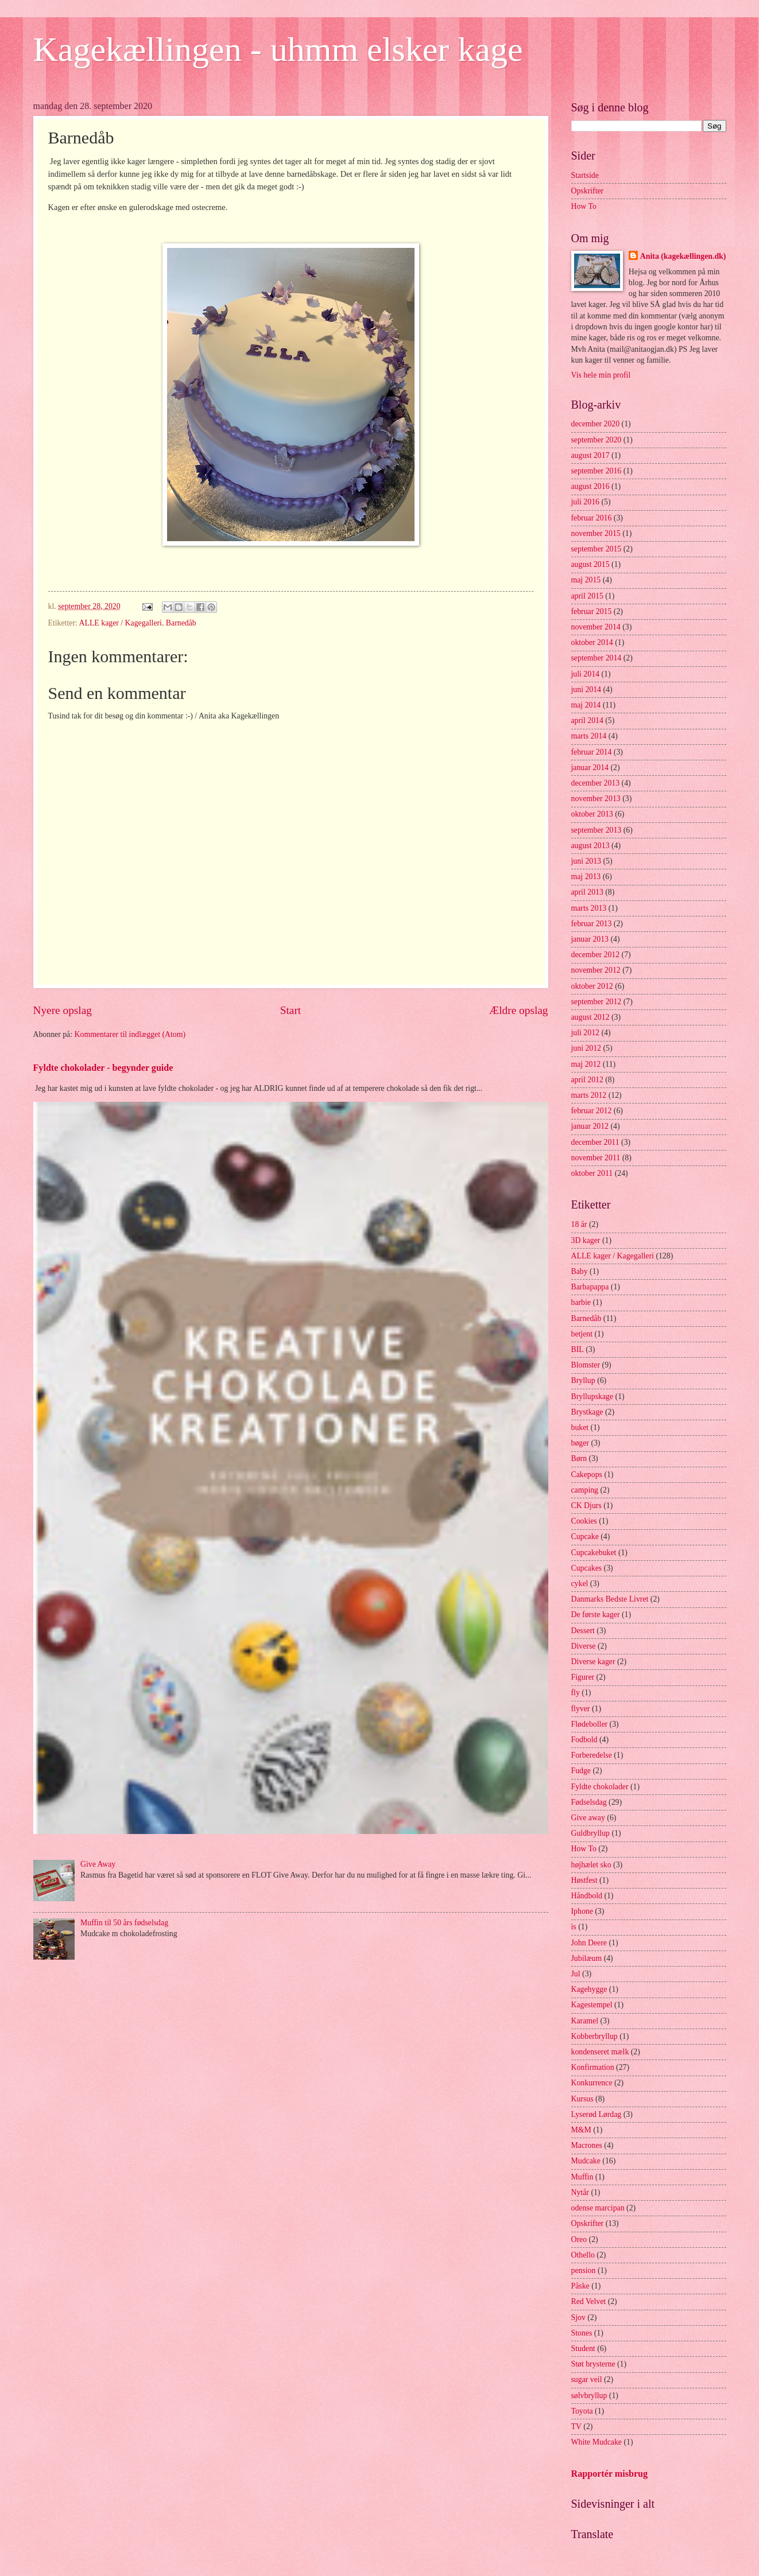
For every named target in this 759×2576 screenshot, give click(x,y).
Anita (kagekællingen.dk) (683, 256)
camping (585, 1490)
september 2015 (596, 549)
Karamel (585, 2020)
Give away (588, 1817)
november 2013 (596, 798)
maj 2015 (586, 580)
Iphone (582, 1911)
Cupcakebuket (594, 1552)
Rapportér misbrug (609, 2473)
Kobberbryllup (594, 2036)
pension (583, 2270)
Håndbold (586, 1895)
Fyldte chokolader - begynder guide (103, 1068)
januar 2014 (590, 767)
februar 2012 (591, 1110)
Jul (575, 1973)
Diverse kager (593, 1661)
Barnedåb (181, 623)
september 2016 (596, 471)
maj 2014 (586, 705)
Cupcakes (586, 1568)
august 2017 (590, 455)
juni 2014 (586, 689)
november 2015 (596, 533)
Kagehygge (589, 1989)
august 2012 (590, 1017)
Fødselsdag (589, 1802)
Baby (579, 1271)
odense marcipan (598, 2208)
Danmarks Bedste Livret (610, 1599)
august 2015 (590, 564)
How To (584, 206)
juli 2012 (585, 1032)
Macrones (586, 2145)
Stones (582, 2333)
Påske (580, 2286)
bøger (580, 1443)
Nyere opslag (62, 1010)
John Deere (589, 1942)
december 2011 (595, 1142)
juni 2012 (586, 1048)
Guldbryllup (590, 1833)
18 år (579, 1224)
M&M (581, 2130)
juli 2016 (585, 502)
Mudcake (586, 2161)
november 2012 (596, 970)
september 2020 (596, 440)
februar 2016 (591, 518)
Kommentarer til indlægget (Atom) (130, 1034)
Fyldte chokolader (600, 1786)
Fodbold (584, 1739)
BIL (577, 1349)
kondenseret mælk (600, 2051)
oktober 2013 (592, 814)
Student (583, 2348)
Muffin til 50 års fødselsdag (124, 1922)
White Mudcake (596, 2442)
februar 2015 (591, 611)
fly (575, 1692)
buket (580, 1427)
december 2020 (595, 423)
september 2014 (596, 658)
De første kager (595, 1614)
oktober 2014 (592, 642)
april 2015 (587, 596)
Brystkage (587, 1412)
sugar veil (586, 2379)
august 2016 (590, 486)
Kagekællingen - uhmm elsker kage (278, 49)
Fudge (581, 1770)
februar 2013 (591, 923)
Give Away (97, 1864)
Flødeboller (589, 1724)
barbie (581, 1302)
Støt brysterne (593, 2364)
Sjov (578, 2317)
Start (290, 1010)
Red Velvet (588, 2301)
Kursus (582, 2099)
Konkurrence (592, 2082)
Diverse (583, 1646)
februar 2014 (591, 752)
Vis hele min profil (601, 375)
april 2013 (587, 892)
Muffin (582, 2177)
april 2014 (587, 720)
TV (576, 2426)
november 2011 (596, 1157)
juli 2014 (585, 674)
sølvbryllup (589, 2395)
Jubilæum (586, 1958)
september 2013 (596, 830)
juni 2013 (586, 861)
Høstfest (584, 1880)
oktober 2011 (592, 1173)
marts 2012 (589, 1095)
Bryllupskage (592, 1396)
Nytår (580, 2192)
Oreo (579, 2239)
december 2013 (595, 783)
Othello (583, 2255)
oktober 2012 (592, 986)
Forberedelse (591, 1755)
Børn (579, 1458)
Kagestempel (592, 2004)
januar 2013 (590, 939)
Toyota (582, 2411)
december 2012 (595, 954)
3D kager (586, 1240)
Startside (585, 175)
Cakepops (586, 1474)
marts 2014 (589, 736)
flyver (580, 1708)
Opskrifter (587, 191)
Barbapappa (590, 1287)
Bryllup (583, 1380)
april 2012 (587, 1079)
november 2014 (596, 627)
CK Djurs (586, 1505)
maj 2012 (586, 1064)
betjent (582, 1334)
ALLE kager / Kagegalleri (120, 623)
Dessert (583, 1630)
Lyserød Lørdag (596, 2114)
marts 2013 (589, 908)
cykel (579, 1583)
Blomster (586, 1365)
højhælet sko (591, 1864)
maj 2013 (586, 876)
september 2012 (596, 1001)
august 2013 (590, 845)
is (573, 1926)
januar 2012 (590, 1126)
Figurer (583, 1677)
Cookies (584, 1521)
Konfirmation (592, 2067)
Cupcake (585, 1536)
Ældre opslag (518, 1010)
